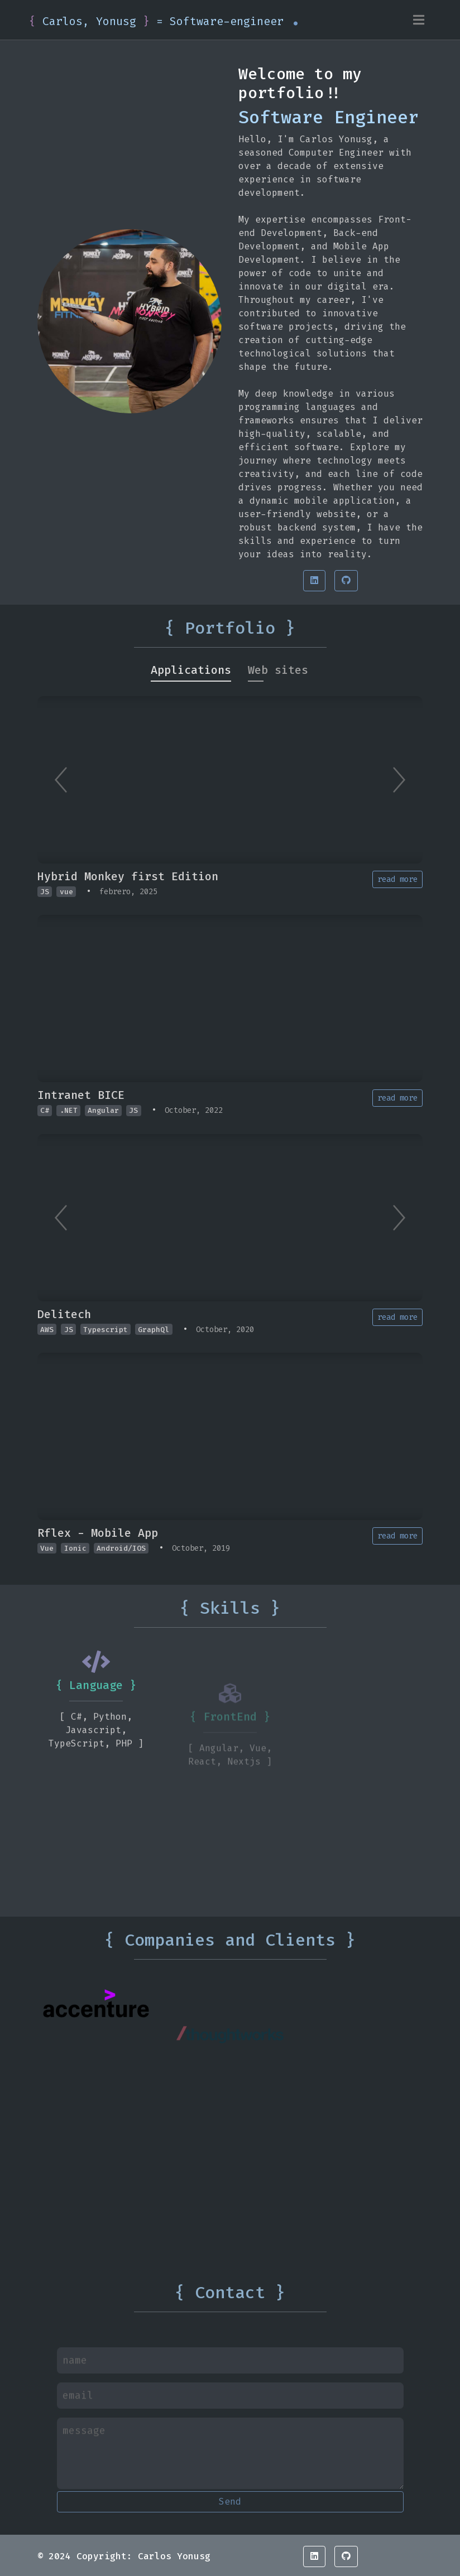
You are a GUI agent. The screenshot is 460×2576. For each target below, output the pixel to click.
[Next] (399, 780)
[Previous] (61, 780)
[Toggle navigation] (418, 20)
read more (397, 879)
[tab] (190, 670)
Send (230, 2501)
